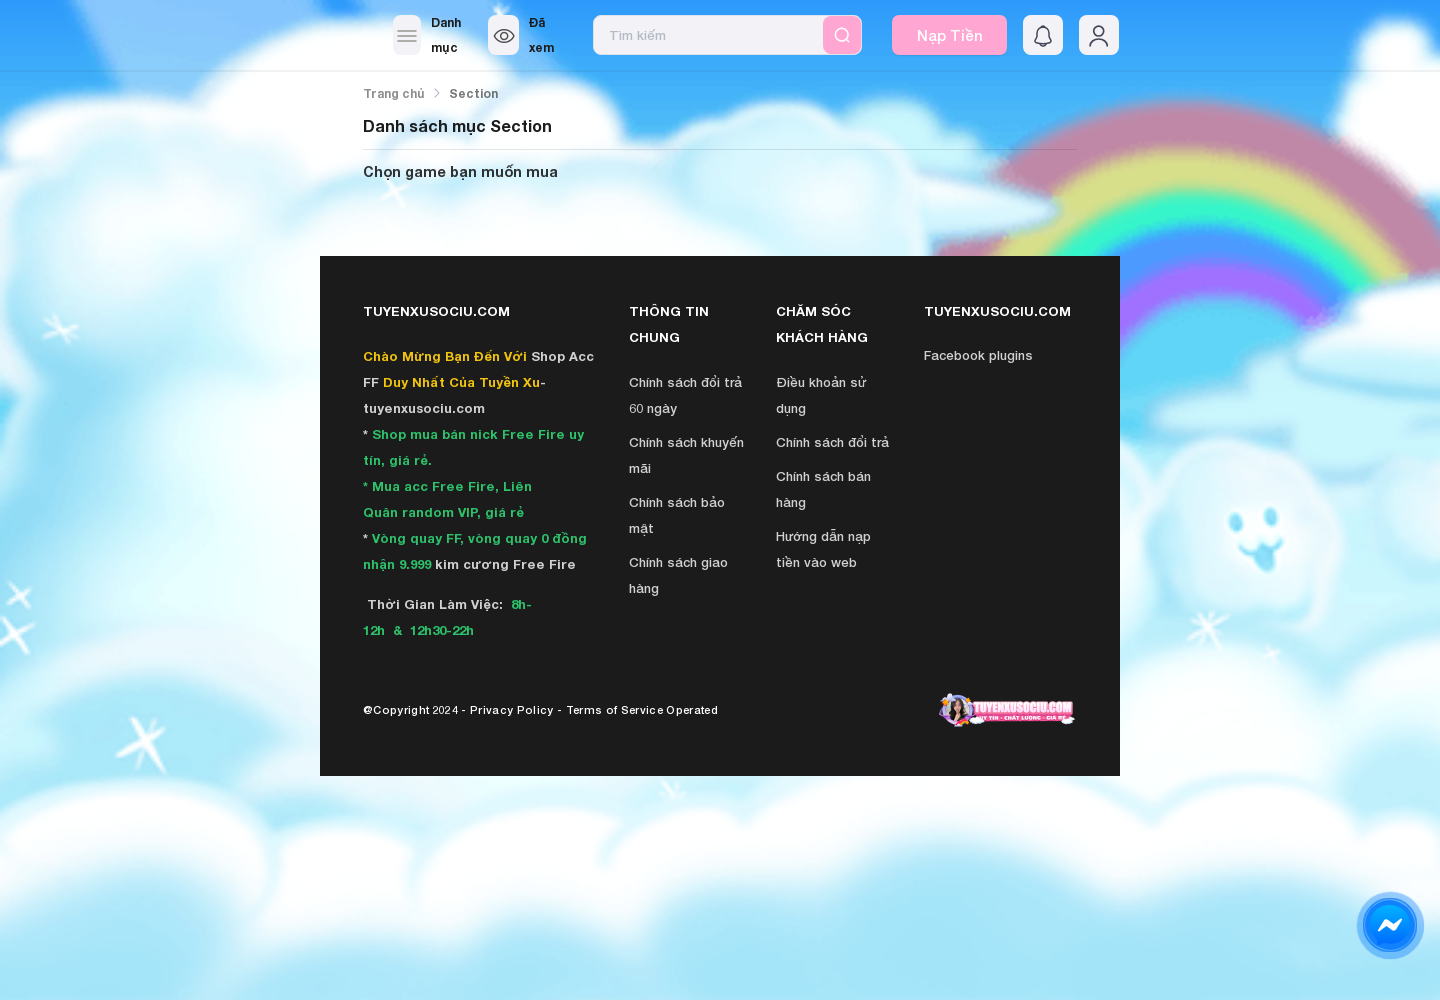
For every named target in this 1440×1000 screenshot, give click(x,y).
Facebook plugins (978, 355)
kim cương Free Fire (505, 564)
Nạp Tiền (950, 35)
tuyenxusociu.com (424, 408)
